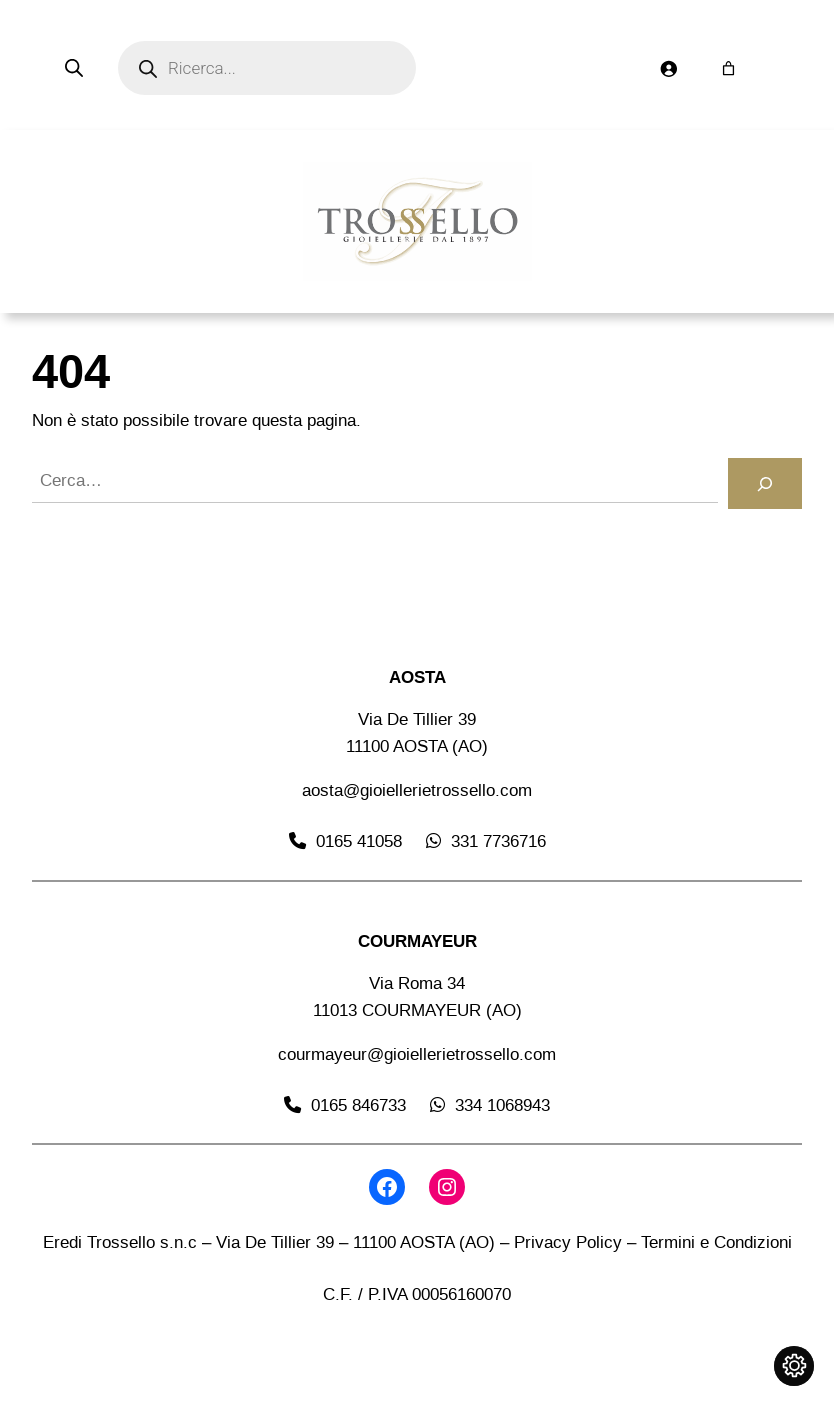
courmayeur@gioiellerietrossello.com (417, 1054)
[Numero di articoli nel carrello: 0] (728, 68)
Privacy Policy (568, 1242)
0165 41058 (359, 841)
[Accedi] (668, 68)
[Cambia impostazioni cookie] (794, 1366)
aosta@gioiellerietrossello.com (417, 790)
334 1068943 (502, 1105)
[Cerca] (765, 483)
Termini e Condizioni (716, 1242)
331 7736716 (498, 841)
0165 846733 (358, 1105)
